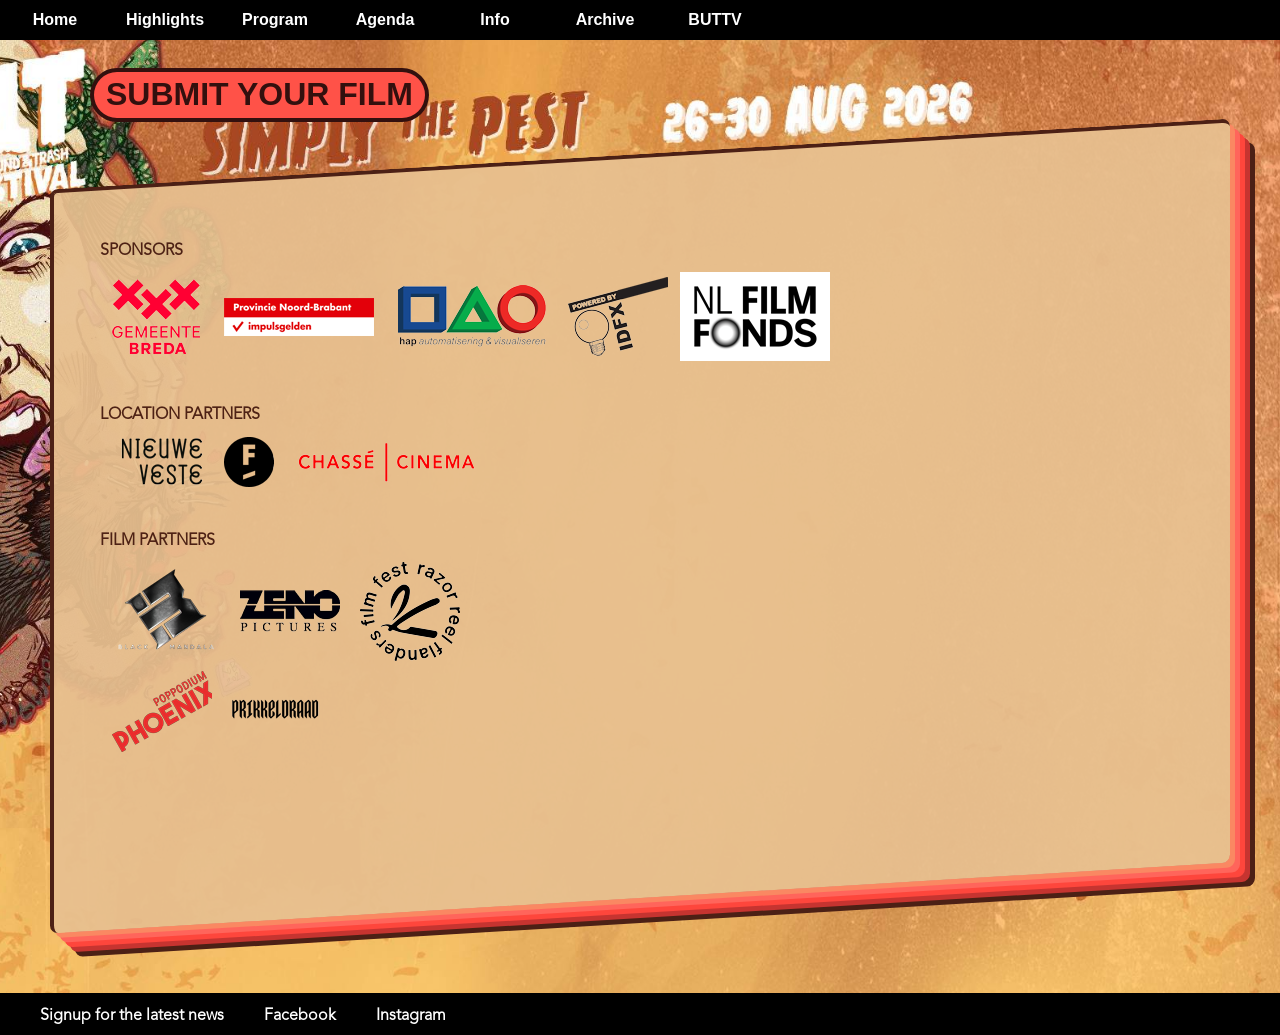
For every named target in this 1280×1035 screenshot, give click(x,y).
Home (55, 19)
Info (494, 19)
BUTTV (714, 19)
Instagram (411, 1016)
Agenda (385, 19)
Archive (605, 19)
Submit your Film (259, 94)
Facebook (300, 1016)
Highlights (165, 19)
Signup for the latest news (132, 1016)
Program (275, 19)
